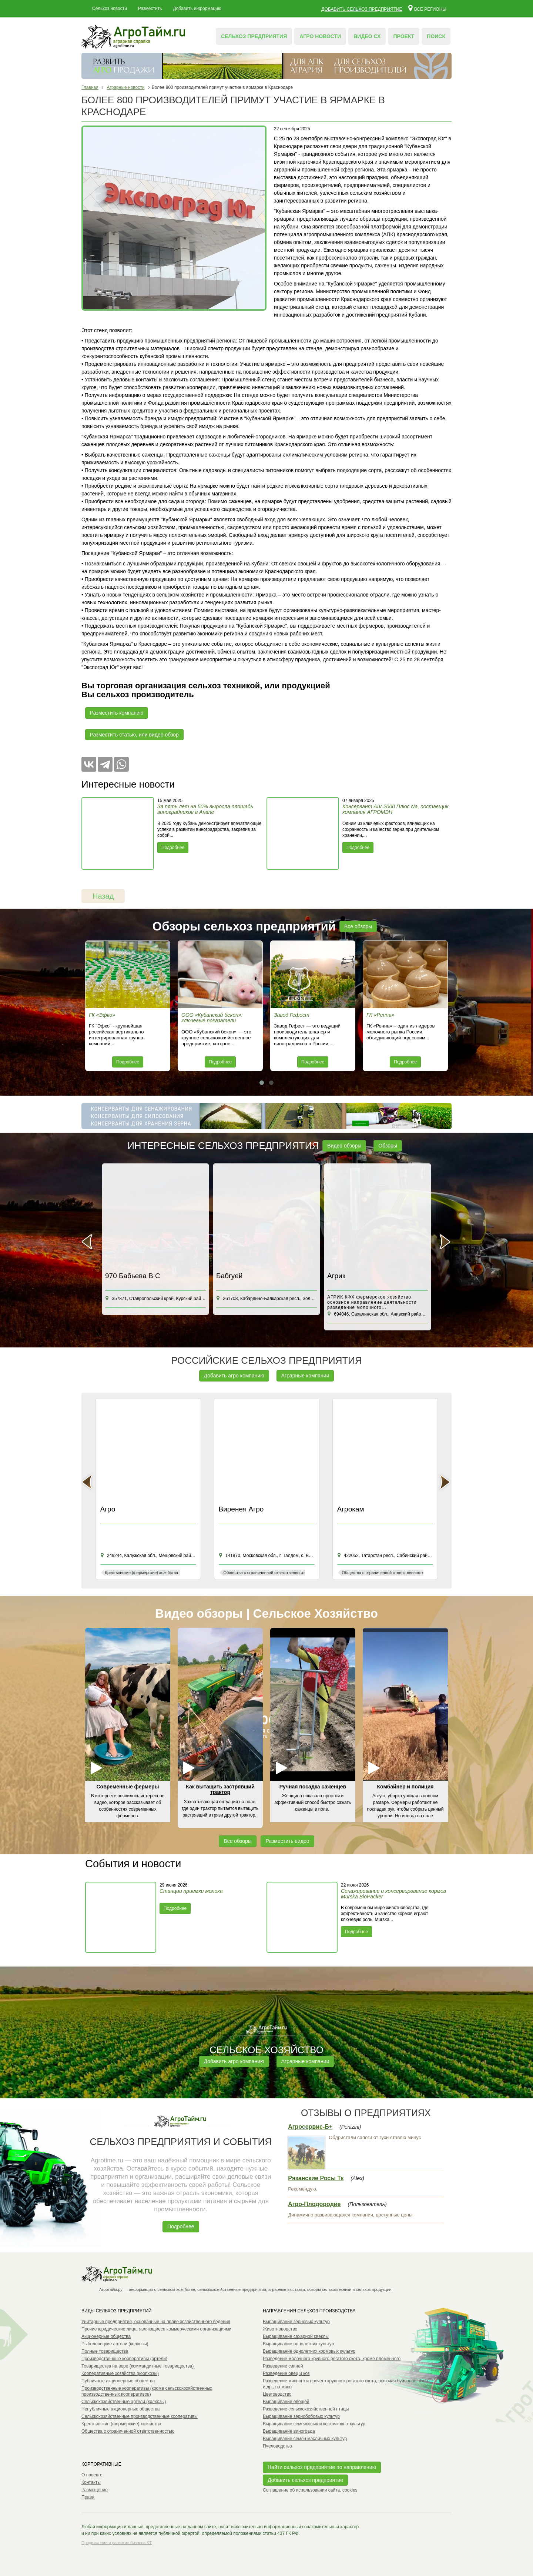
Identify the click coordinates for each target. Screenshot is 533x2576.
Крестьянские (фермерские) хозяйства (121, 2423)
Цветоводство (277, 2394)
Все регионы (427, 7)
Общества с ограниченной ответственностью (127, 2431)
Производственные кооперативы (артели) (124, 2358)
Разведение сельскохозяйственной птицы (306, 2409)
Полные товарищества (104, 2351)
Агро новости (320, 36)
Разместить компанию (116, 713)
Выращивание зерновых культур (296, 2321)
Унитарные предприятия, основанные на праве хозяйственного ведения (155, 2321)
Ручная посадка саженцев (312, 1787)
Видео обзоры (344, 1146)
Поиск (436, 36)
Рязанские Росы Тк (315, 2178)
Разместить (150, 8)
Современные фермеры (128, 1787)
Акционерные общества (106, 2336)
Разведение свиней (283, 2366)
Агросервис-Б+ (310, 2127)
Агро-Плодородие (314, 2204)
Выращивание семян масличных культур (305, 2438)
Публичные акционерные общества (118, 2380)
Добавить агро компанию (234, 1376)
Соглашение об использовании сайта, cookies (310, 2490)
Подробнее (172, 847)
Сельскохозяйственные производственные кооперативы (139, 2416)
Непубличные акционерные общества (120, 2409)
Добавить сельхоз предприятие (361, 9)
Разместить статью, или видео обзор (134, 735)
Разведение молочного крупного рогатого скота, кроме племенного (331, 2358)
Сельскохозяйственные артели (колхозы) (123, 2401)
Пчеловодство (277, 2446)
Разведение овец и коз (286, 2373)
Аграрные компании (305, 1376)
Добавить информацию (197, 8)
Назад (103, 896)
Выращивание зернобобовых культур (301, 2416)
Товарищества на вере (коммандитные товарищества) (137, 2366)
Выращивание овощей (286, 2401)
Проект (403, 36)
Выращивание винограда (289, 2431)
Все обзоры (358, 926)
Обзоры (387, 1146)
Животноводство (280, 2329)
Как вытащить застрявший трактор (220, 1789)
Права (87, 2497)
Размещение (94, 2489)
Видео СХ (367, 36)
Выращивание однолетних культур (298, 2343)
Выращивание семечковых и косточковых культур (314, 2423)
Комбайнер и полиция (405, 1787)
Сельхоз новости (109, 8)
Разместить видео (287, 1841)
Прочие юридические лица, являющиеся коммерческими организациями (156, 2329)
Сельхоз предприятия (254, 36)
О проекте (92, 2475)
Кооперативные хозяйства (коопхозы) (120, 2373)
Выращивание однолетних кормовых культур (309, 2351)
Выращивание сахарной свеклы (296, 2336)
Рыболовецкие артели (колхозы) (114, 2343)
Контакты (91, 2482)
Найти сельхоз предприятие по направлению (322, 2467)
